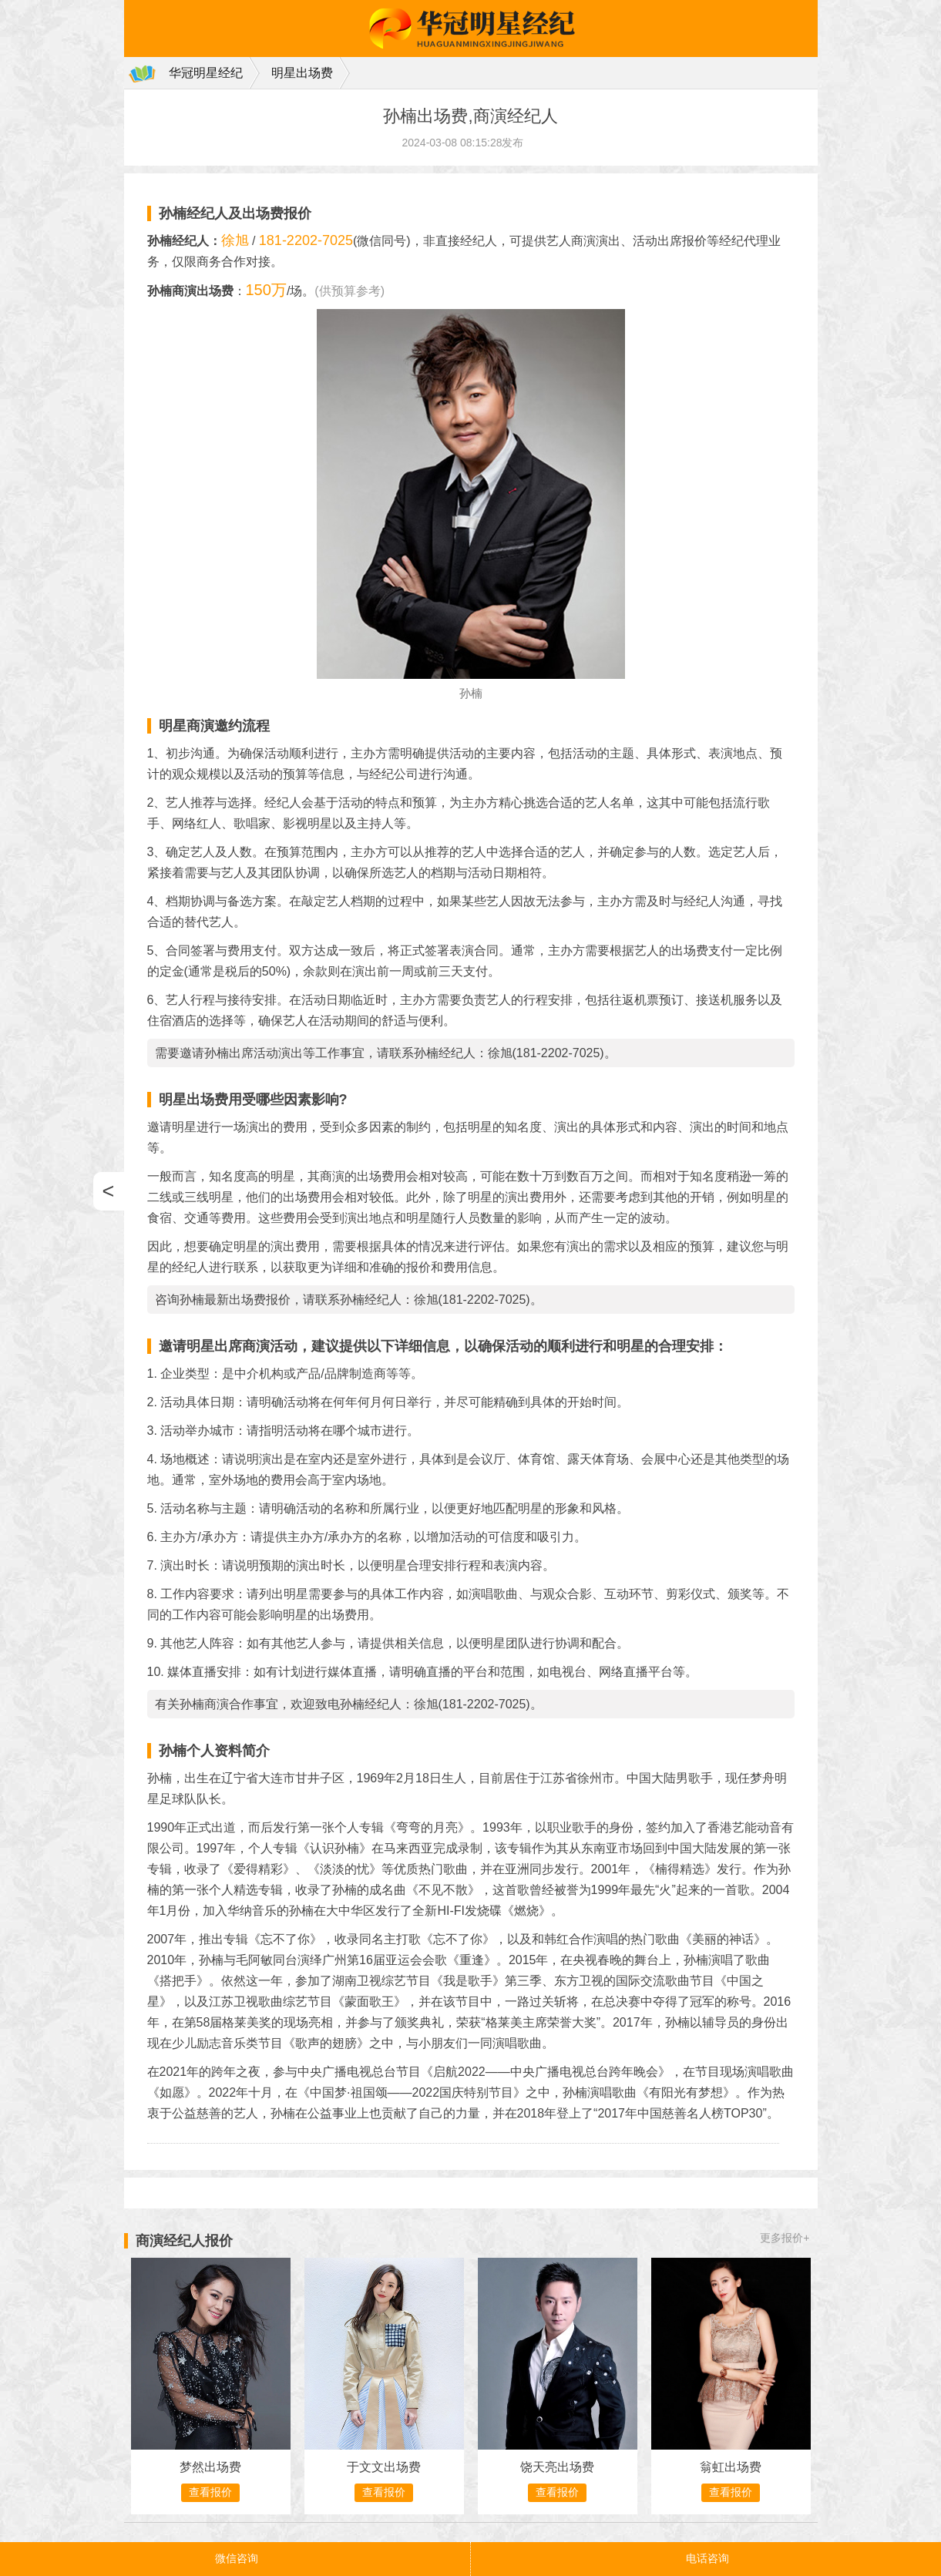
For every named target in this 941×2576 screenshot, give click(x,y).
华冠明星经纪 (206, 72)
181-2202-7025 (306, 240)
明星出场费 (302, 72)
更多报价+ (784, 2238)
